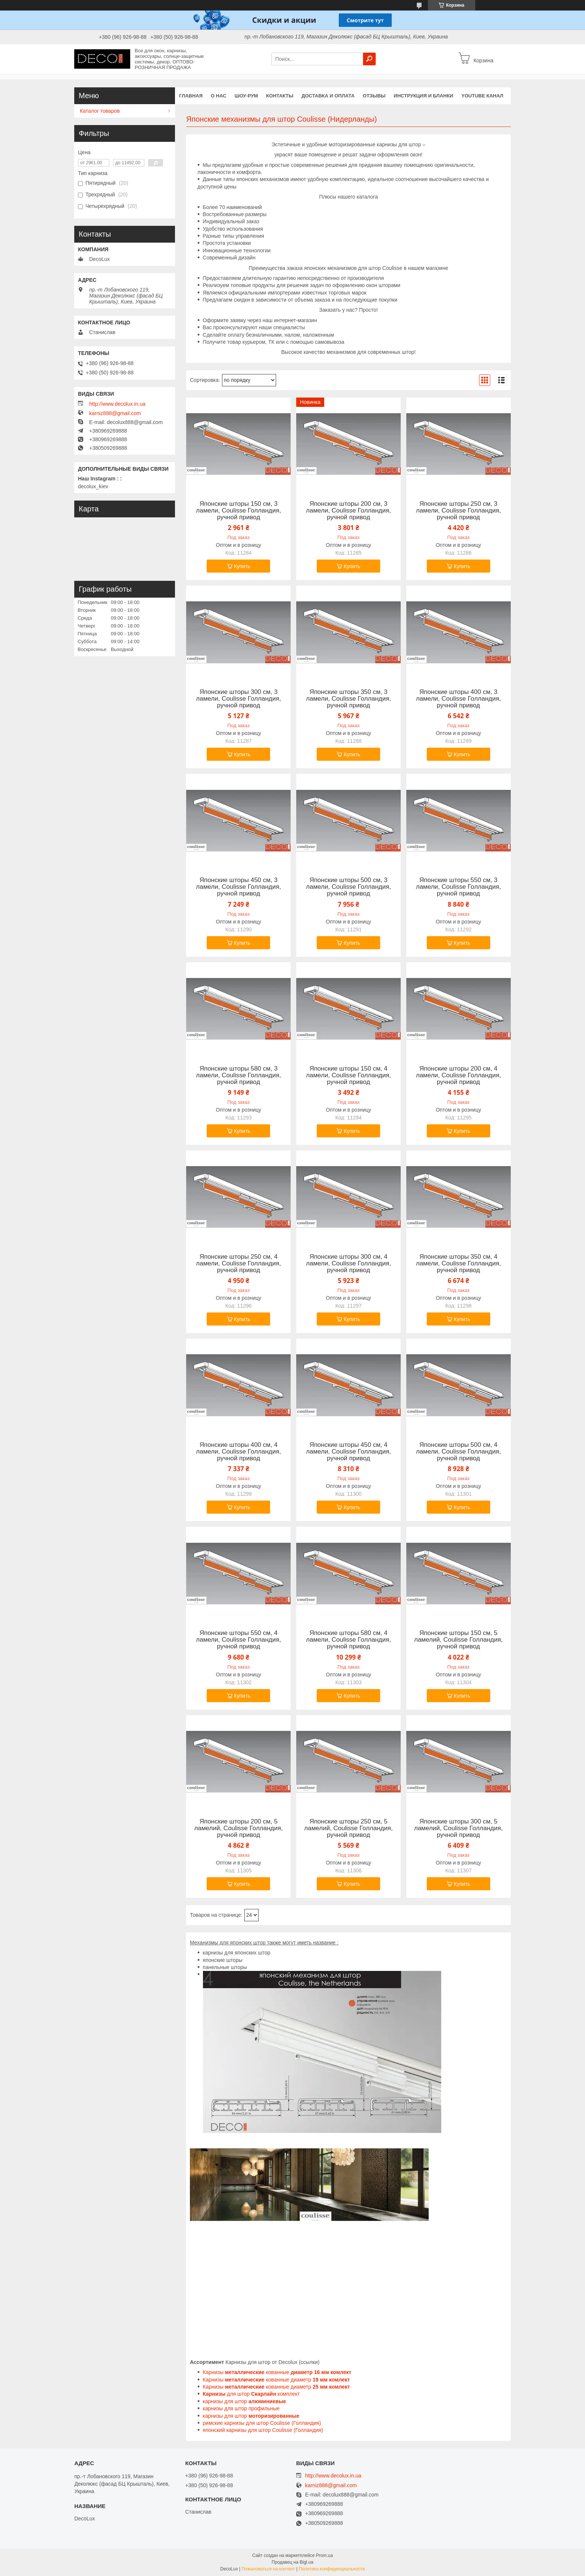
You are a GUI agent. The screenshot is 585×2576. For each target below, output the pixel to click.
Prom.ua (324, 2555)
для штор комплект (251, 2394)
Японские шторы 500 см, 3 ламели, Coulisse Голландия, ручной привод (348, 887)
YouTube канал (483, 96)
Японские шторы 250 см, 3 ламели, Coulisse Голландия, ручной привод (458, 511)
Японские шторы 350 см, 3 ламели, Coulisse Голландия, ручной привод (348, 699)
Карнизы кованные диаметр (276, 2380)
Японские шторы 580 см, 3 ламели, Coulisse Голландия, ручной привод (238, 1075)
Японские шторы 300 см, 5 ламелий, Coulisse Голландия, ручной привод (458, 1828)
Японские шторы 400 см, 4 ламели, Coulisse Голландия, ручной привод (238, 1452)
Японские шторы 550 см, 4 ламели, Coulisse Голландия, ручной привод (238, 1640)
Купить (242, 566)
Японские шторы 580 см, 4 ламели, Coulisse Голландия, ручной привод (348, 1640)
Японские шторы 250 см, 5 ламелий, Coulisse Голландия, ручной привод (348, 1828)
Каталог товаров (100, 111)
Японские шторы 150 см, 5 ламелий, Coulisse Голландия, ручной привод (458, 1640)
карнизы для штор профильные (241, 2408)
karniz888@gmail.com (115, 413)
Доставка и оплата (327, 96)
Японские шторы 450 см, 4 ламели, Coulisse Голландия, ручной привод (348, 1452)
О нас (218, 96)
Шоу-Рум (246, 96)
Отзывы (374, 96)
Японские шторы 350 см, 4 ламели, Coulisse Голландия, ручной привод (458, 1263)
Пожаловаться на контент (268, 2569)
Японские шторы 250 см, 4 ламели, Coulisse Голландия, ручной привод (238, 1263)
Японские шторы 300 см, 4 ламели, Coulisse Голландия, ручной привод (348, 1263)
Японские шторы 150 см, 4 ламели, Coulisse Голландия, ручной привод (348, 1075)
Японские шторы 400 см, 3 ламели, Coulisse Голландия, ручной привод (458, 699)
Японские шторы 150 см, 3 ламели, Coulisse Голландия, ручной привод (238, 511)
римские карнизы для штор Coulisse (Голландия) (262, 2423)
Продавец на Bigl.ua (292, 2562)
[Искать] (369, 59)
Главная (191, 96)
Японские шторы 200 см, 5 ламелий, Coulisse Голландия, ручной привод (238, 1828)
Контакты (279, 96)
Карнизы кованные (277, 2372)
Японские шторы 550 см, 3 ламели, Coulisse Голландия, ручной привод (458, 887)
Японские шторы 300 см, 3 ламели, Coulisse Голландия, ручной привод (238, 699)
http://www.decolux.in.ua (117, 404)
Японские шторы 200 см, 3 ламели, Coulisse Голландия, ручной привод (348, 511)
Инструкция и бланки (423, 96)
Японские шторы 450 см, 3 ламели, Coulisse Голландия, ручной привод (238, 887)
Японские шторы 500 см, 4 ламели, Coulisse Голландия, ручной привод (458, 1452)
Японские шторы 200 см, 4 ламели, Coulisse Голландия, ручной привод (458, 1075)
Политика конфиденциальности (332, 2569)
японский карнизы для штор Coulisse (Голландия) (263, 2430)
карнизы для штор (245, 2401)
